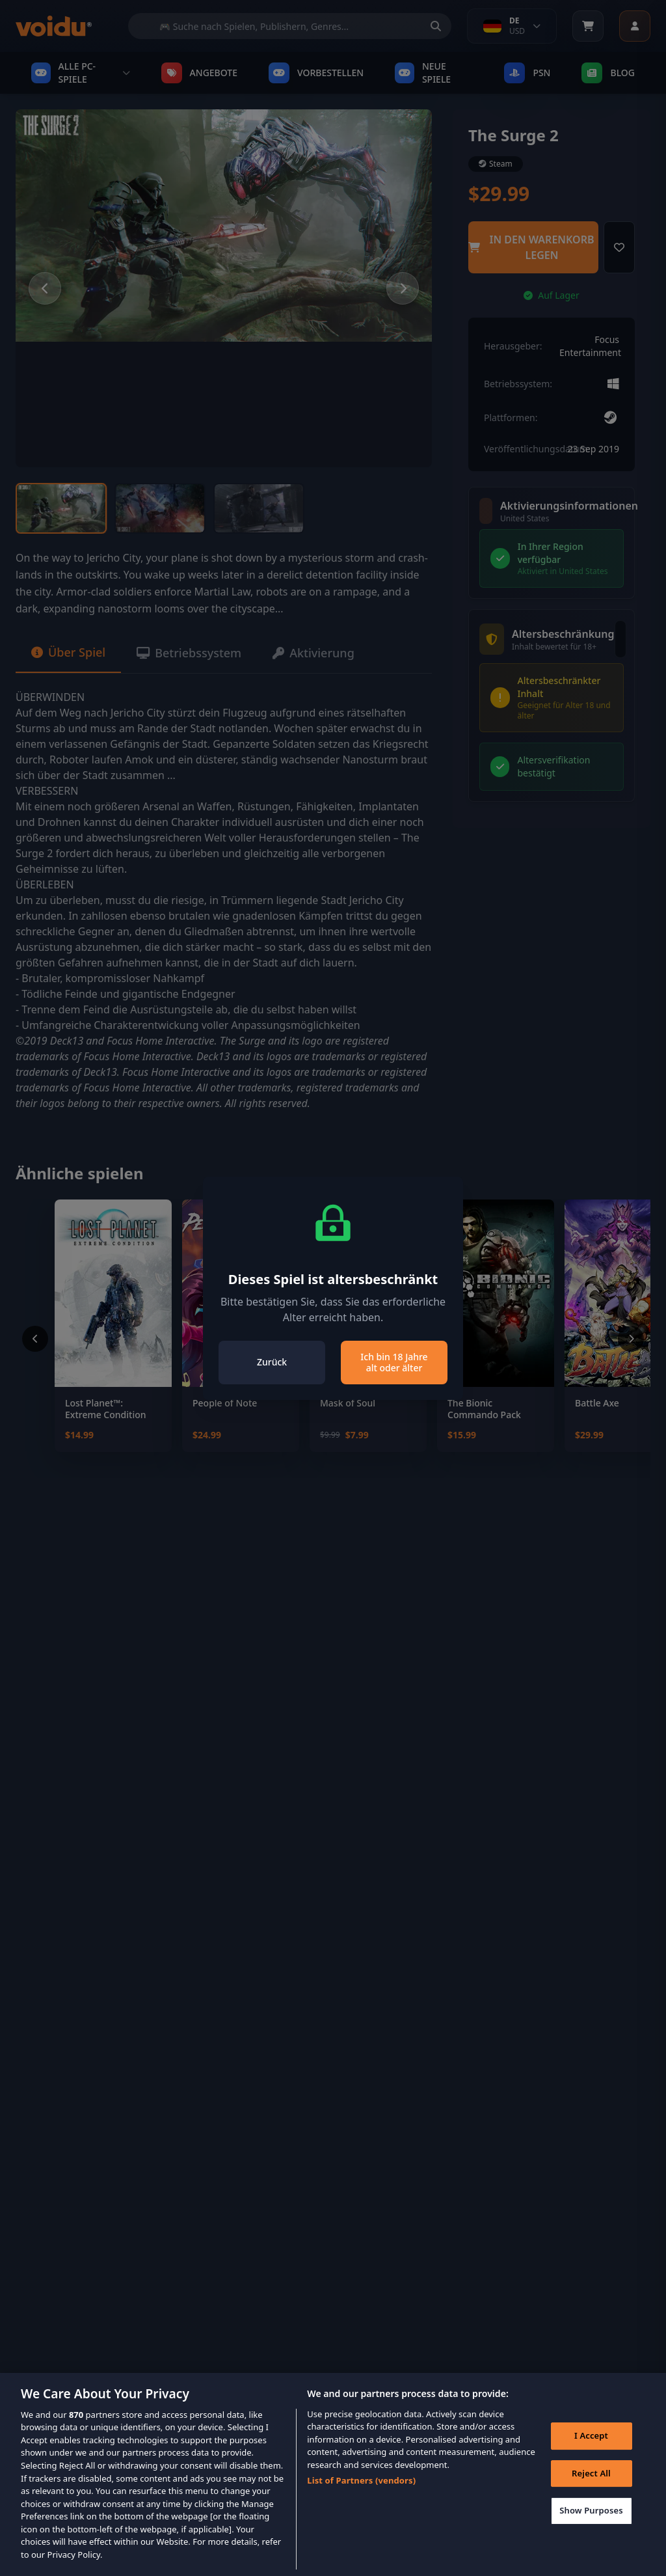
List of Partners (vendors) (361, 2500)
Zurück (272, 1362)
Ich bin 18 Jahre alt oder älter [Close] (393, 1362)
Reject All (591, 2492)
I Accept (591, 2454)
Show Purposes (591, 2530)
